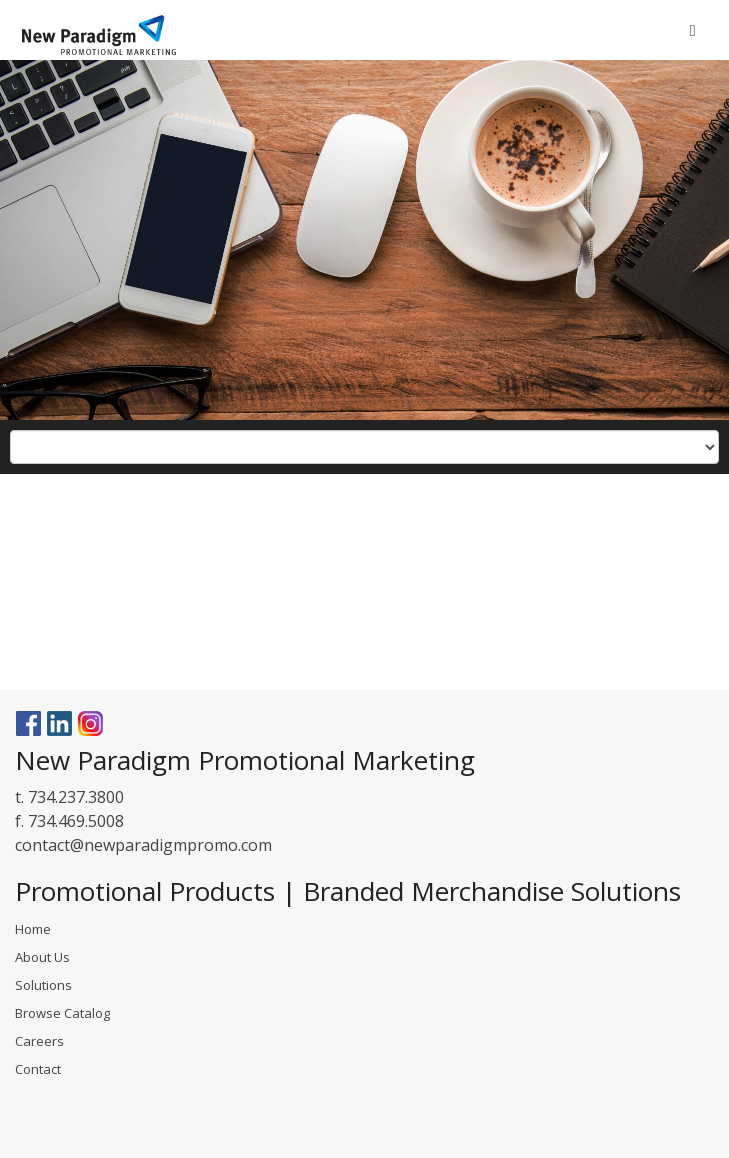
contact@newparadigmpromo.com (143, 845)
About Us (42, 957)
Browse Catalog (62, 1013)
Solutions (43, 985)
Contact (38, 1069)
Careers (39, 1041)
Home (33, 929)
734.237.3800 (76, 797)
